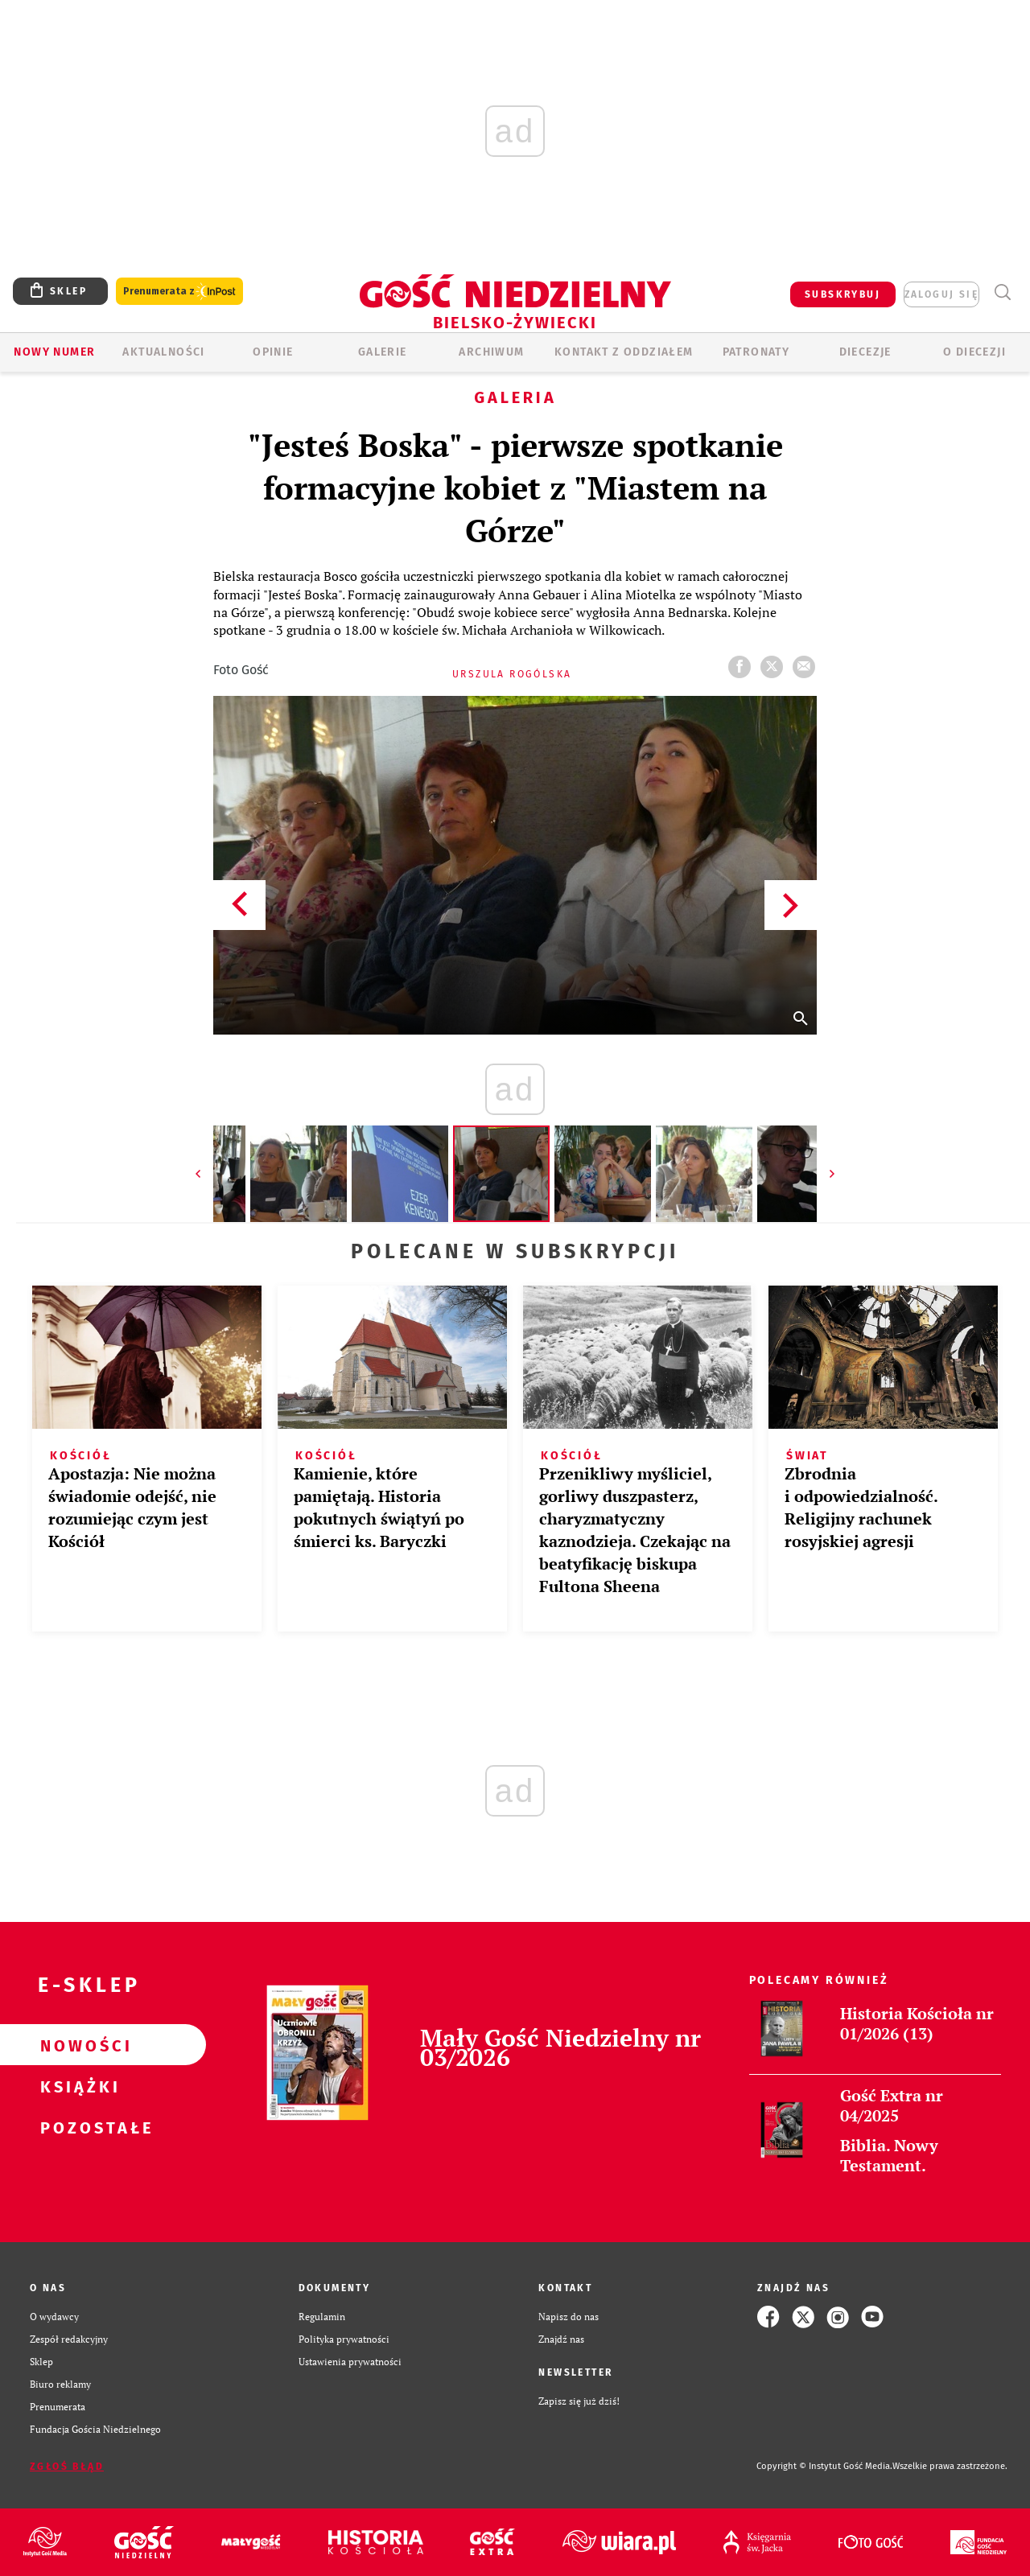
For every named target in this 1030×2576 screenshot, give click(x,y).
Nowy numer (54, 352)
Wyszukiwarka (1002, 292)
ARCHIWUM (491, 352)
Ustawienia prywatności (350, 2362)
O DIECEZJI (974, 352)
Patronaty (756, 352)
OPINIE (273, 352)
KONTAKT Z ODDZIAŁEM (624, 352)
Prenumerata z (179, 291)
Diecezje (865, 352)
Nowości (77, 2045)
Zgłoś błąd (67, 2466)
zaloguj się (941, 294)
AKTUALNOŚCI (163, 352)
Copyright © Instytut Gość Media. (824, 2466)
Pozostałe (77, 2127)
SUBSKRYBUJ (842, 294)
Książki (77, 2086)
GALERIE (382, 352)
